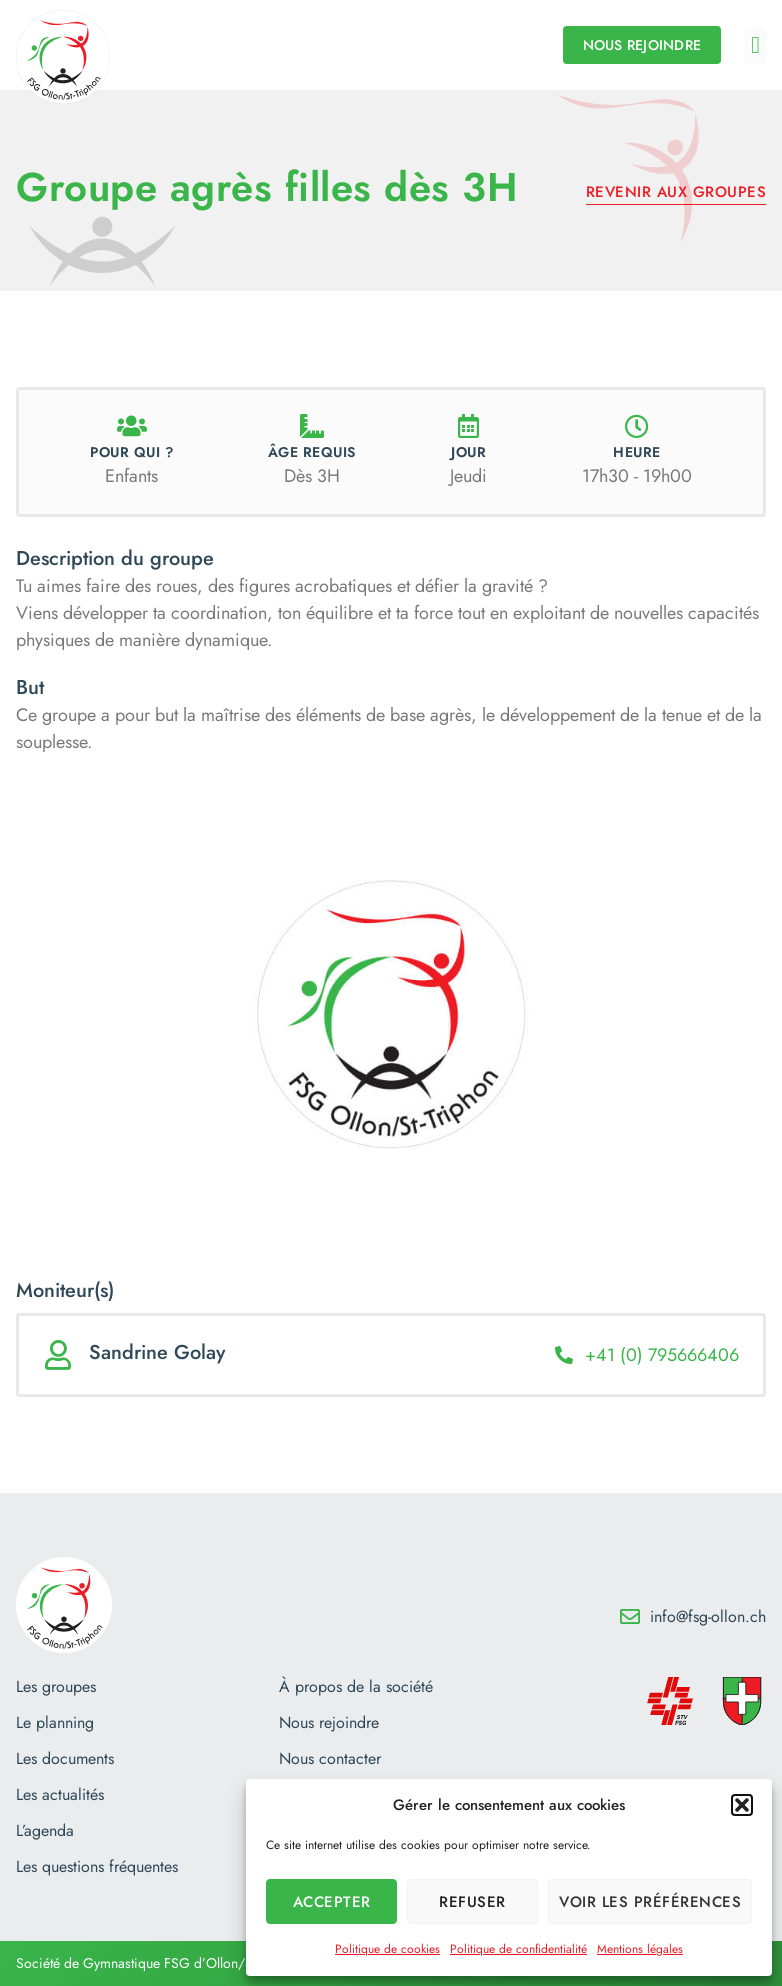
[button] (742, 1805)
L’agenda (45, 1831)
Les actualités (60, 1795)
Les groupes (56, 1687)
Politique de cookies (387, 1949)
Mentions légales (640, 1949)
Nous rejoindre (329, 1723)
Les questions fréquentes (97, 1867)
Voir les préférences (650, 1902)
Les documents (65, 1759)
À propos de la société (356, 1687)
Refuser (472, 1902)
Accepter (332, 1902)
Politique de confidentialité (518, 1949)
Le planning (55, 1723)
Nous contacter (330, 1759)
